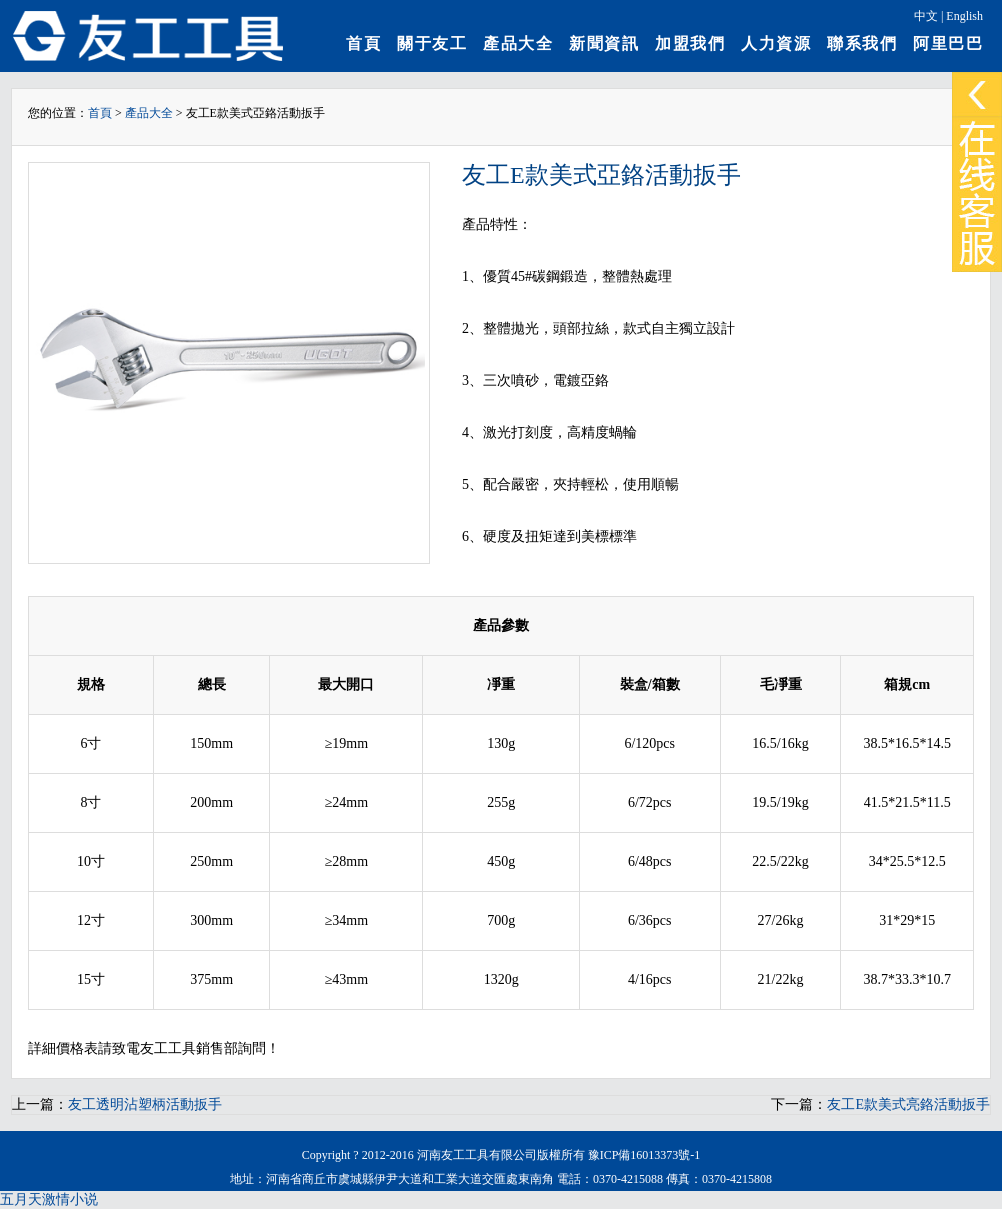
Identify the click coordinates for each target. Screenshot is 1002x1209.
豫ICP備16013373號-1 (644, 1155)
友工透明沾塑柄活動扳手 (145, 1104)
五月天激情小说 (49, 1199)
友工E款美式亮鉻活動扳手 (908, 1104)
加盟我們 (690, 43)
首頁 (363, 43)
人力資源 (776, 43)
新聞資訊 (604, 43)
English (964, 16)
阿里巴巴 (948, 43)
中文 (926, 16)
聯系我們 (862, 43)
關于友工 (432, 43)
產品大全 (518, 43)
